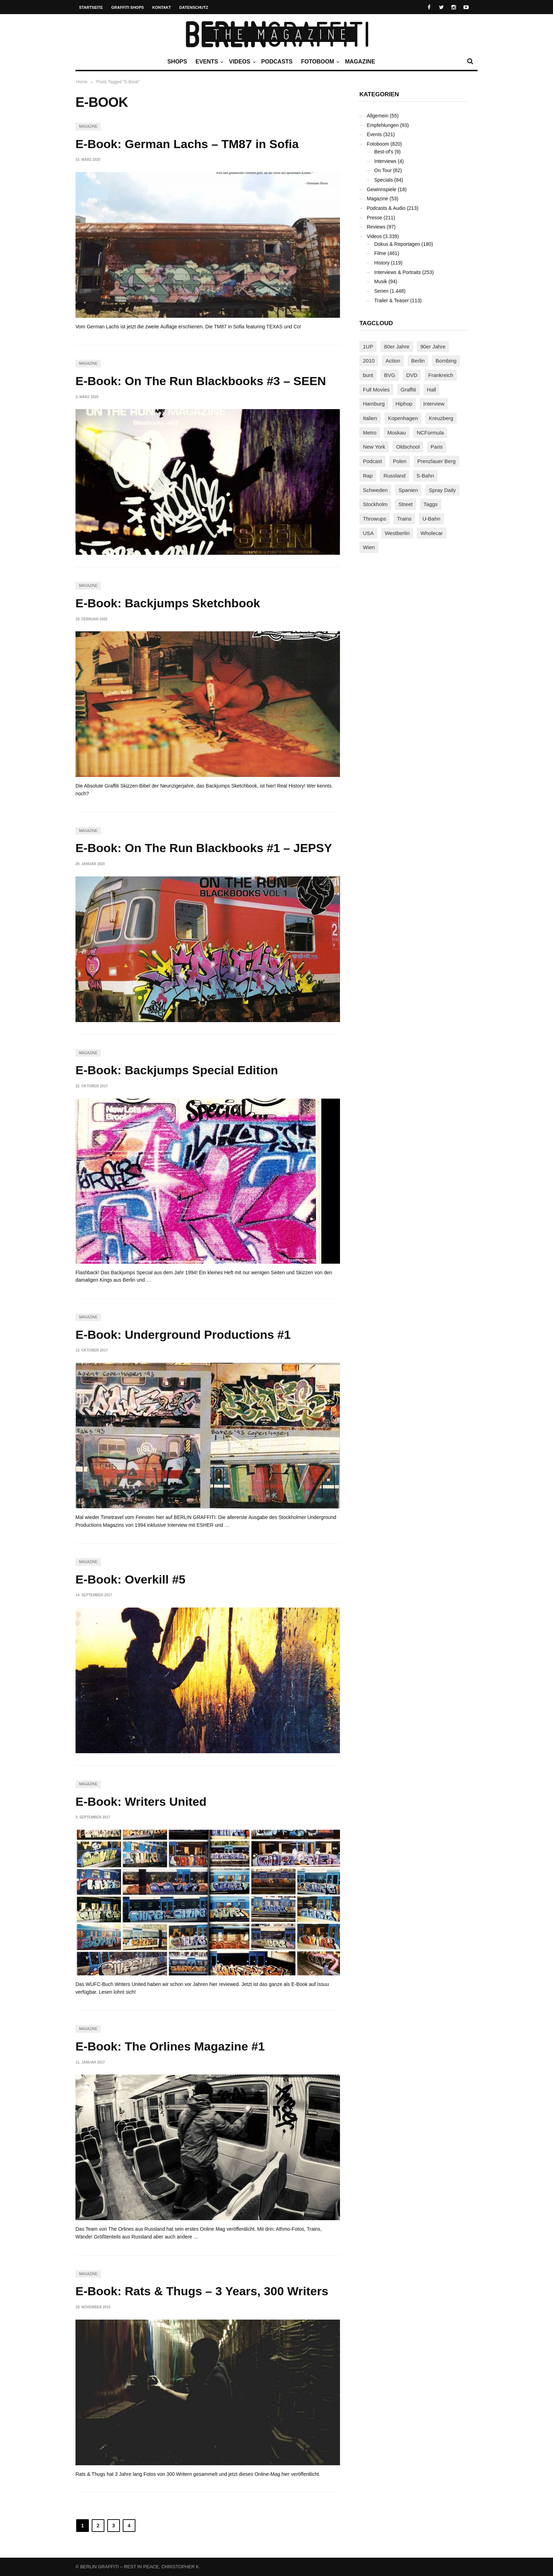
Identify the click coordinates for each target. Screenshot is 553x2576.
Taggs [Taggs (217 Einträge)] (431, 504)
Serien (381, 291)
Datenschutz (194, 7)
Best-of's (383, 151)
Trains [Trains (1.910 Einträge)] (404, 519)
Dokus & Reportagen (397, 244)
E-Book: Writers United (141, 1801)
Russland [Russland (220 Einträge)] (394, 476)
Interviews (385, 161)
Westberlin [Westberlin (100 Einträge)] (397, 533)
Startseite (91, 7)
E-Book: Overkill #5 (130, 1579)
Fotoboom (319, 62)
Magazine (360, 62)
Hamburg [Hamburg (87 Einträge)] (374, 404)
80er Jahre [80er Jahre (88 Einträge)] (396, 347)
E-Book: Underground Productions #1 (183, 1334)
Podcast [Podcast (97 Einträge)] (372, 461)
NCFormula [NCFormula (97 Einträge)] (430, 433)
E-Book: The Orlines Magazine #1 (170, 2046)
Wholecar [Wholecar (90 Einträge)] (431, 533)
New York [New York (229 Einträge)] (374, 447)
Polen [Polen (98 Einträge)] (399, 461)
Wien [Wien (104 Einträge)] (369, 547)
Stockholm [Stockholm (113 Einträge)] (375, 504)
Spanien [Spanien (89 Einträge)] (408, 490)
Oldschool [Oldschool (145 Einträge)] (408, 447)
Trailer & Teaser (391, 300)
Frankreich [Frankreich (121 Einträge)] (440, 375)
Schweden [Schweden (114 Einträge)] (375, 490)
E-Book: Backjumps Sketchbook (167, 603)
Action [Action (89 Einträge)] (392, 361)
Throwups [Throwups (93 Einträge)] (374, 519)
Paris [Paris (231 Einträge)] (437, 447)
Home (81, 81)
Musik (380, 281)
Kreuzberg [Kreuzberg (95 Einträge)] (441, 418)
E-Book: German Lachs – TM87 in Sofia (187, 144)
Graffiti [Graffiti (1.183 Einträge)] (408, 390)
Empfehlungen (383, 125)
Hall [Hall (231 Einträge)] (431, 390)
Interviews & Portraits (397, 272)
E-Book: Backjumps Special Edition (176, 1070)
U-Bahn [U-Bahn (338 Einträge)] (431, 519)
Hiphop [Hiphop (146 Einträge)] (404, 404)
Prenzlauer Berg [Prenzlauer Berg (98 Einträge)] (436, 461)
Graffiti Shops (127, 7)
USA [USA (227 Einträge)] (368, 533)
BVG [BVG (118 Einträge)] (389, 375)
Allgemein (377, 116)
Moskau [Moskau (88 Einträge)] (396, 433)
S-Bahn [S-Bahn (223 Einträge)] (425, 476)
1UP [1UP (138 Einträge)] (368, 347)
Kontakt (161, 7)
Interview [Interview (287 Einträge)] (433, 404)
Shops (177, 62)
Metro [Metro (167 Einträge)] (369, 433)
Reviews (376, 227)
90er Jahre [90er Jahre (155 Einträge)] (433, 347)
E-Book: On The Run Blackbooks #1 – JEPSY (203, 848)
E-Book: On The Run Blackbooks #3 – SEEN (200, 381)
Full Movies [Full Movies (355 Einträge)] (376, 390)
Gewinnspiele (381, 189)
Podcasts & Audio (386, 208)
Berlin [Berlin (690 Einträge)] (418, 361)
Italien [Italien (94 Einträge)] (370, 418)
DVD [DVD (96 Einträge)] (412, 375)
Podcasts (277, 62)
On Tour (383, 170)
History (382, 263)
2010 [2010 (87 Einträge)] (369, 361)
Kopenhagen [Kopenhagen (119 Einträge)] (403, 418)
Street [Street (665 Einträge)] (406, 504)
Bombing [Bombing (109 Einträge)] (446, 361)
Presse (374, 217)
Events (208, 62)
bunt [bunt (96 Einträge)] (368, 375)
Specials (383, 180)
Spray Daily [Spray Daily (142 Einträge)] (442, 490)
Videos (241, 62)
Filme (380, 253)
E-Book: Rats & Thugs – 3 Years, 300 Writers (201, 2291)
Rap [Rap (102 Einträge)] (368, 476)
